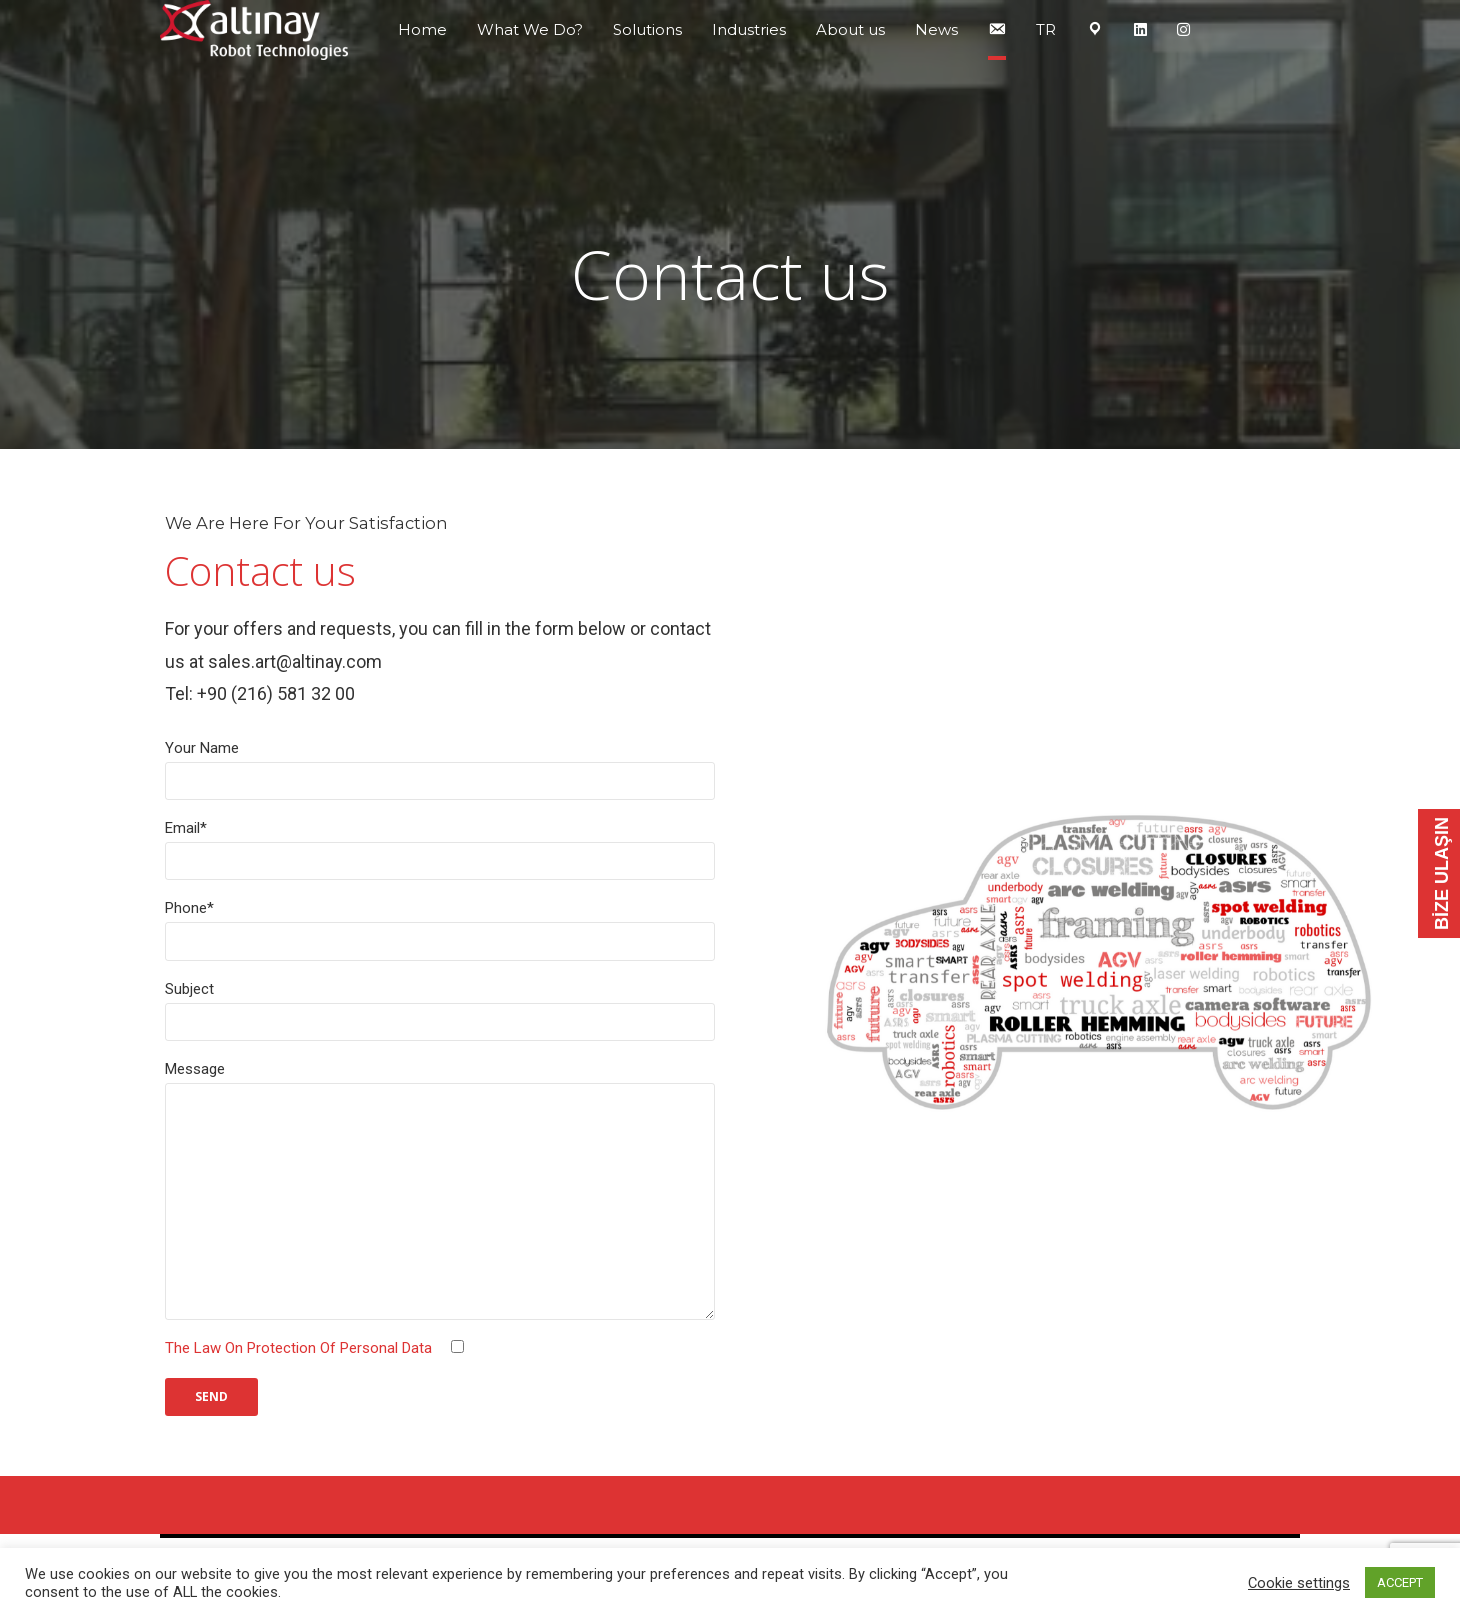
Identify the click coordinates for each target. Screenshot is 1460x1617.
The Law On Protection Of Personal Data (298, 1348)
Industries (749, 29)
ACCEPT (1400, 1582)
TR (1046, 29)
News (936, 29)
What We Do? (530, 29)
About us (850, 29)
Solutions (647, 29)
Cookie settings (1299, 1583)
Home (422, 29)
